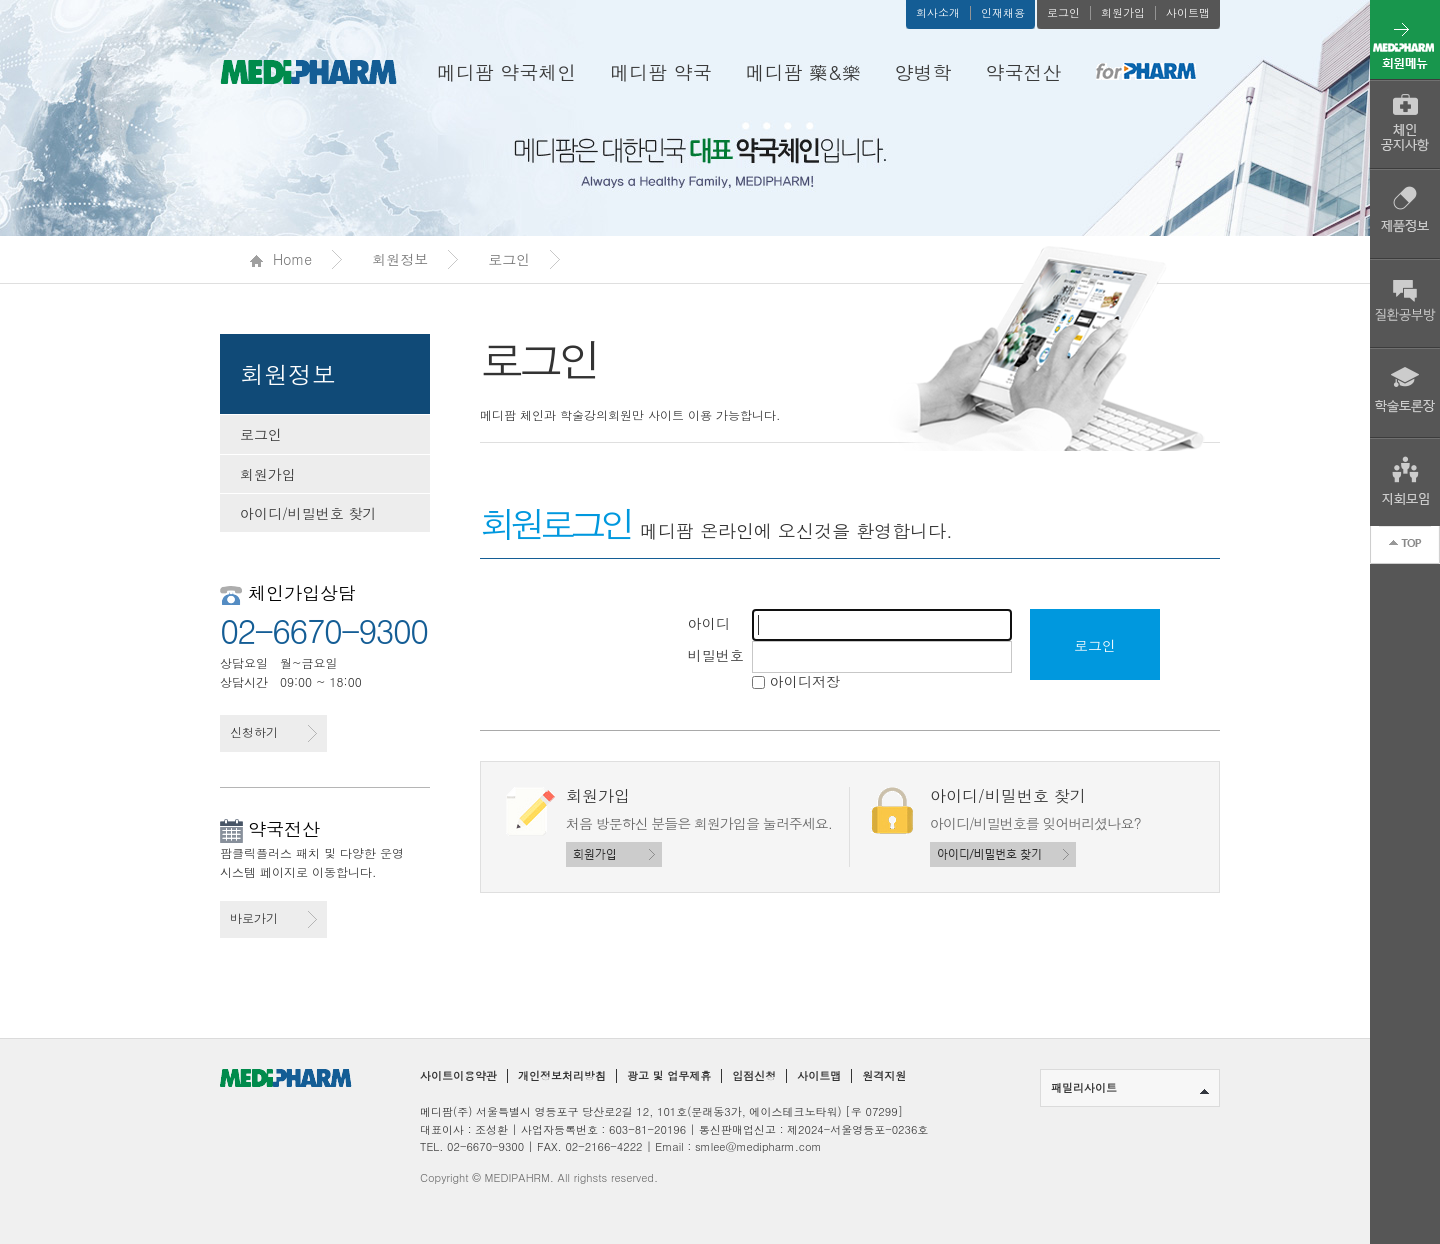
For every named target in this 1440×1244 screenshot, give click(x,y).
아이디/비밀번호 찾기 (308, 513)
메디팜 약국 (660, 71)
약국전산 (1024, 71)
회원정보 (400, 259)
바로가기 (273, 918)
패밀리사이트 (1130, 1087)
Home (281, 259)
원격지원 (884, 1076)
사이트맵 (1188, 13)
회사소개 (938, 13)
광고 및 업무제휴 (669, 1076)
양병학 (923, 71)
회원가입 (1123, 13)
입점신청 (754, 1076)
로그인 (1063, 13)
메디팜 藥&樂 (803, 71)
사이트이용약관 (458, 1076)
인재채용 (1003, 13)
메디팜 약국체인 (506, 71)
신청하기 (273, 732)
